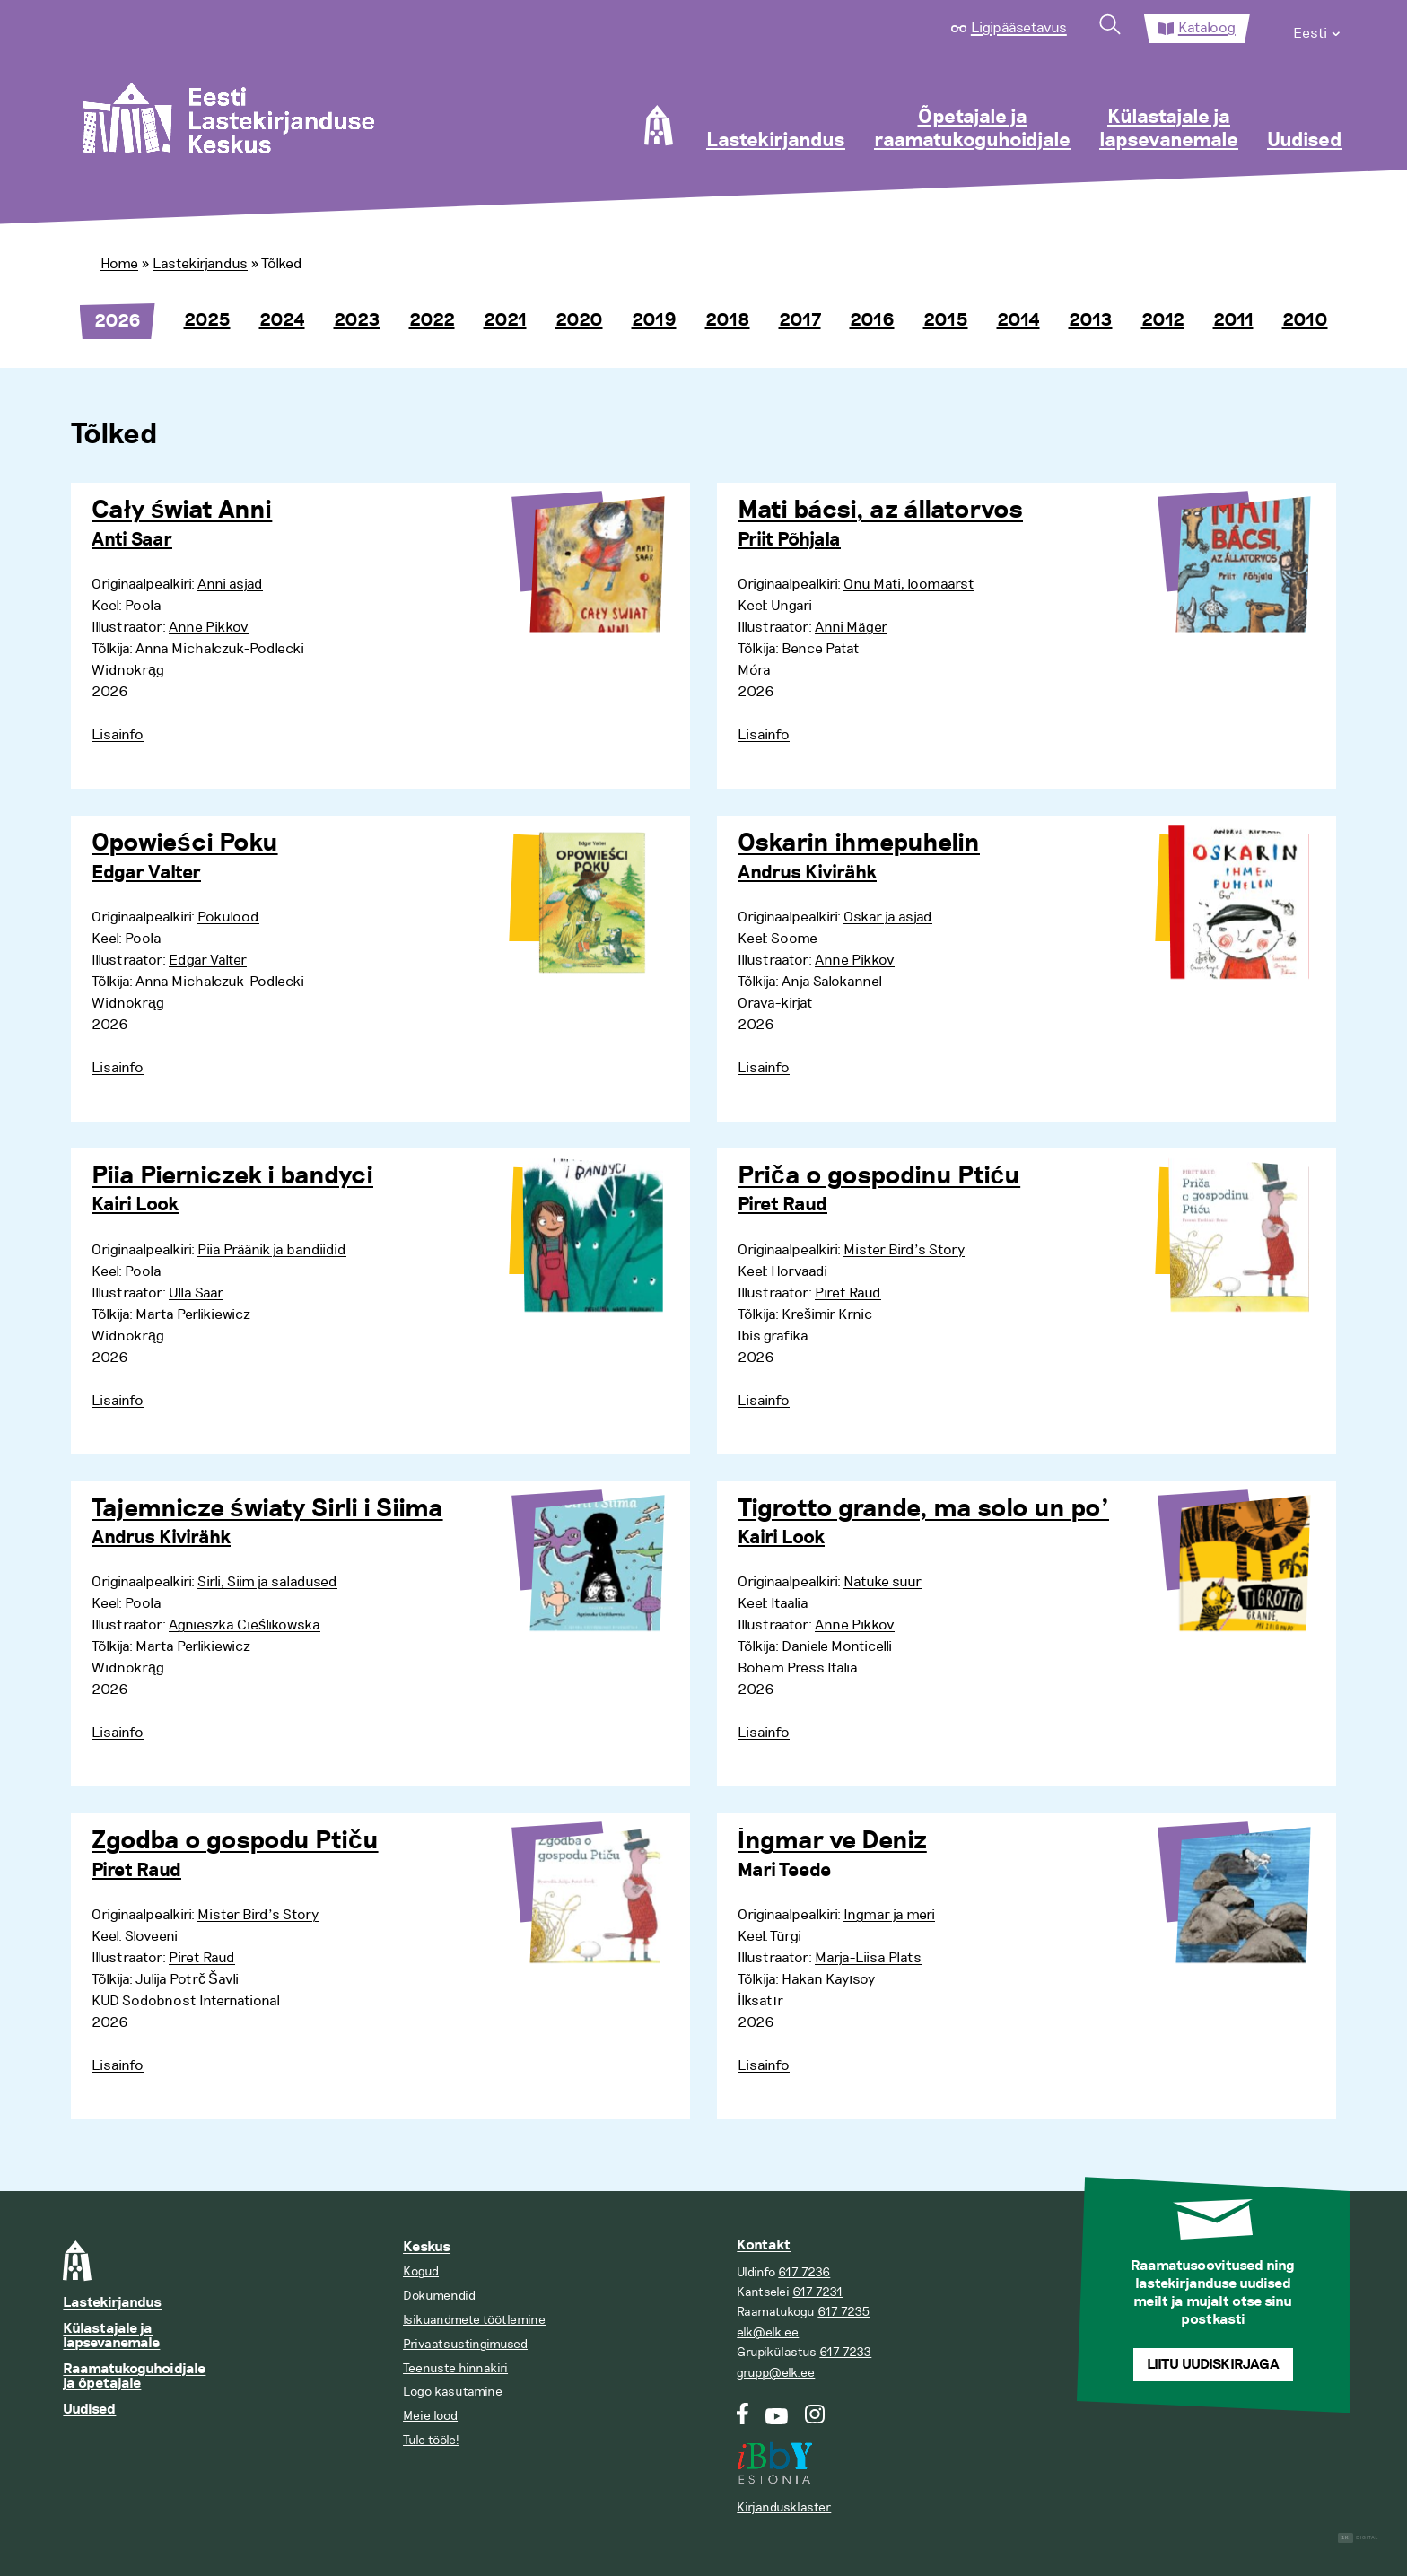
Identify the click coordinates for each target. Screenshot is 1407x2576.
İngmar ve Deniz (832, 1841)
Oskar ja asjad (887, 917)
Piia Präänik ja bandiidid (271, 1250)
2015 (945, 320)
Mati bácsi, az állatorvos (880, 510)
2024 (282, 320)
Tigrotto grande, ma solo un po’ (923, 1509)
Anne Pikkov (209, 627)
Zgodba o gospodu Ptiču (235, 1841)
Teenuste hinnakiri (455, 2368)
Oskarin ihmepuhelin (859, 843)
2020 (579, 320)
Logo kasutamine (452, 2391)
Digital (1358, 2538)
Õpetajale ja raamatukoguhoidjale (972, 129)
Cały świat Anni (182, 510)
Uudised (1304, 141)
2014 (1018, 320)
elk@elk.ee (768, 2332)
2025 (207, 320)
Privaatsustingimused (465, 2344)
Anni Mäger (851, 627)
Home (119, 264)
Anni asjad (230, 584)
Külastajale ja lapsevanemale (1168, 129)
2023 (357, 320)
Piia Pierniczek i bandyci (232, 1176)
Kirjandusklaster (784, 2507)
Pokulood (228, 917)
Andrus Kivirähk (807, 873)
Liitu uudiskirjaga (1213, 2364)
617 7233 (845, 2352)
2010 (1305, 320)
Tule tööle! (431, 2440)
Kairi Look (135, 1205)
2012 (1162, 320)
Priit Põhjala (789, 540)
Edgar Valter (146, 873)
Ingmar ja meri (889, 1915)
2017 (800, 320)
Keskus (426, 2247)
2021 (505, 320)
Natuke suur (882, 1582)
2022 (432, 320)
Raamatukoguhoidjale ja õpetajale (134, 2376)
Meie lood (430, 2415)
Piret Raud (782, 1205)
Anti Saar (132, 540)
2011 (1233, 320)
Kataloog (1207, 28)
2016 (872, 320)
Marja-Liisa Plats (868, 1958)
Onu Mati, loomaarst (908, 584)
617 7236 (804, 2272)
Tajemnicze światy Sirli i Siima (267, 1509)
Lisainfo (118, 735)
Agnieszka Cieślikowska (244, 1625)
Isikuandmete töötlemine (474, 2319)
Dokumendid (439, 2295)
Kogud (421, 2271)
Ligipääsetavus (1019, 28)
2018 (727, 320)
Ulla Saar (196, 1293)
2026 (117, 321)
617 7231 (817, 2292)
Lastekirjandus (775, 141)
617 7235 (843, 2311)
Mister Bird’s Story (904, 1250)
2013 (1091, 320)
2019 (654, 320)
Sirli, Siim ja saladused (267, 1582)
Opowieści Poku (185, 843)
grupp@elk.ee (776, 2372)
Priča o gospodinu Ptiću (879, 1176)
